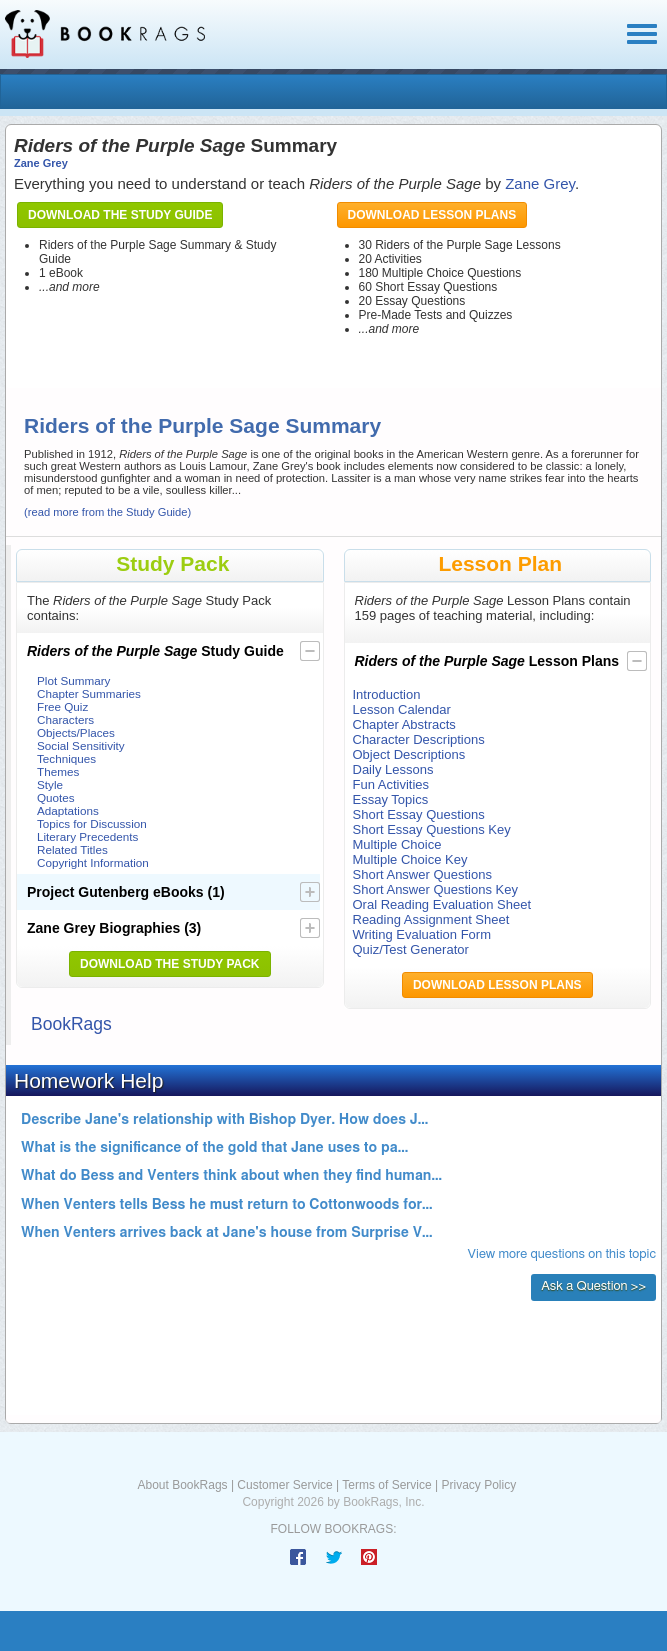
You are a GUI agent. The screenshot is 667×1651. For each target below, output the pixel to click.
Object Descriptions (409, 754)
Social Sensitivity (81, 745)
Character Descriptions (419, 739)
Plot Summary (73, 680)
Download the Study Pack (170, 964)
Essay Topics (391, 799)
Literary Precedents (87, 836)
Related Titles (72, 849)
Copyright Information (93, 862)
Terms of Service (386, 1485)
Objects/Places (76, 732)
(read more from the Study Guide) (107, 512)
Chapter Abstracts (404, 724)
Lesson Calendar (402, 709)
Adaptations (68, 810)
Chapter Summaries (89, 693)
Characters (65, 719)
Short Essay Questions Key (432, 829)
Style (50, 784)
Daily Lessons (393, 769)
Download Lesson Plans (432, 215)
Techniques (66, 758)
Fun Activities (391, 784)
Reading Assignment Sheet (431, 919)
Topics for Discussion (92, 823)
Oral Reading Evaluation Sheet (442, 904)
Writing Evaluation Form (422, 934)
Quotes (56, 797)
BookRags (71, 1024)
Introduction (387, 694)
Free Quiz (62, 706)
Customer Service (284, 1485)
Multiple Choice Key (410, 859)
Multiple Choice (397, 844)
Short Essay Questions (419, 814)
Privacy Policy (478, 1485)
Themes (58, 771)
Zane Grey (41, 163)
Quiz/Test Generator (411, 949)
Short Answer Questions (422, 874)
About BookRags (183, 1485)
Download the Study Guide (120, 215)
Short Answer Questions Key (435, 889)
